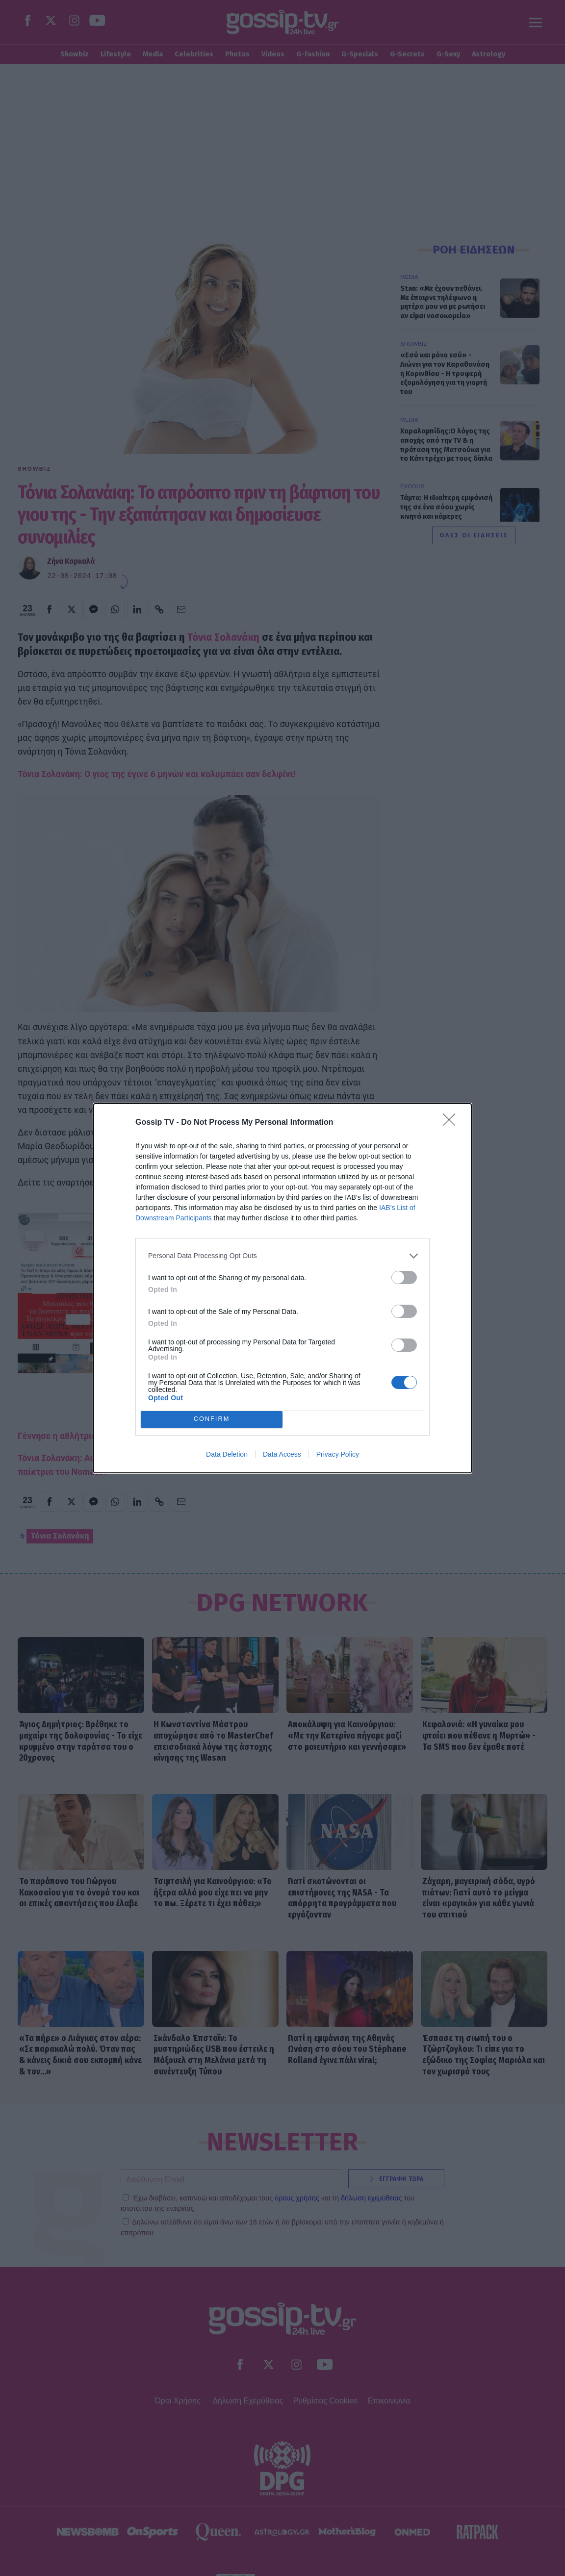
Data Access (282, 1454)
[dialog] (282, 1288)
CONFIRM (211, 1419)
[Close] (452, 1122)
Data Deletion (227, 1454)
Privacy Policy (337, 1454)
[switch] (404, 1277)
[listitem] (282, 1256)
